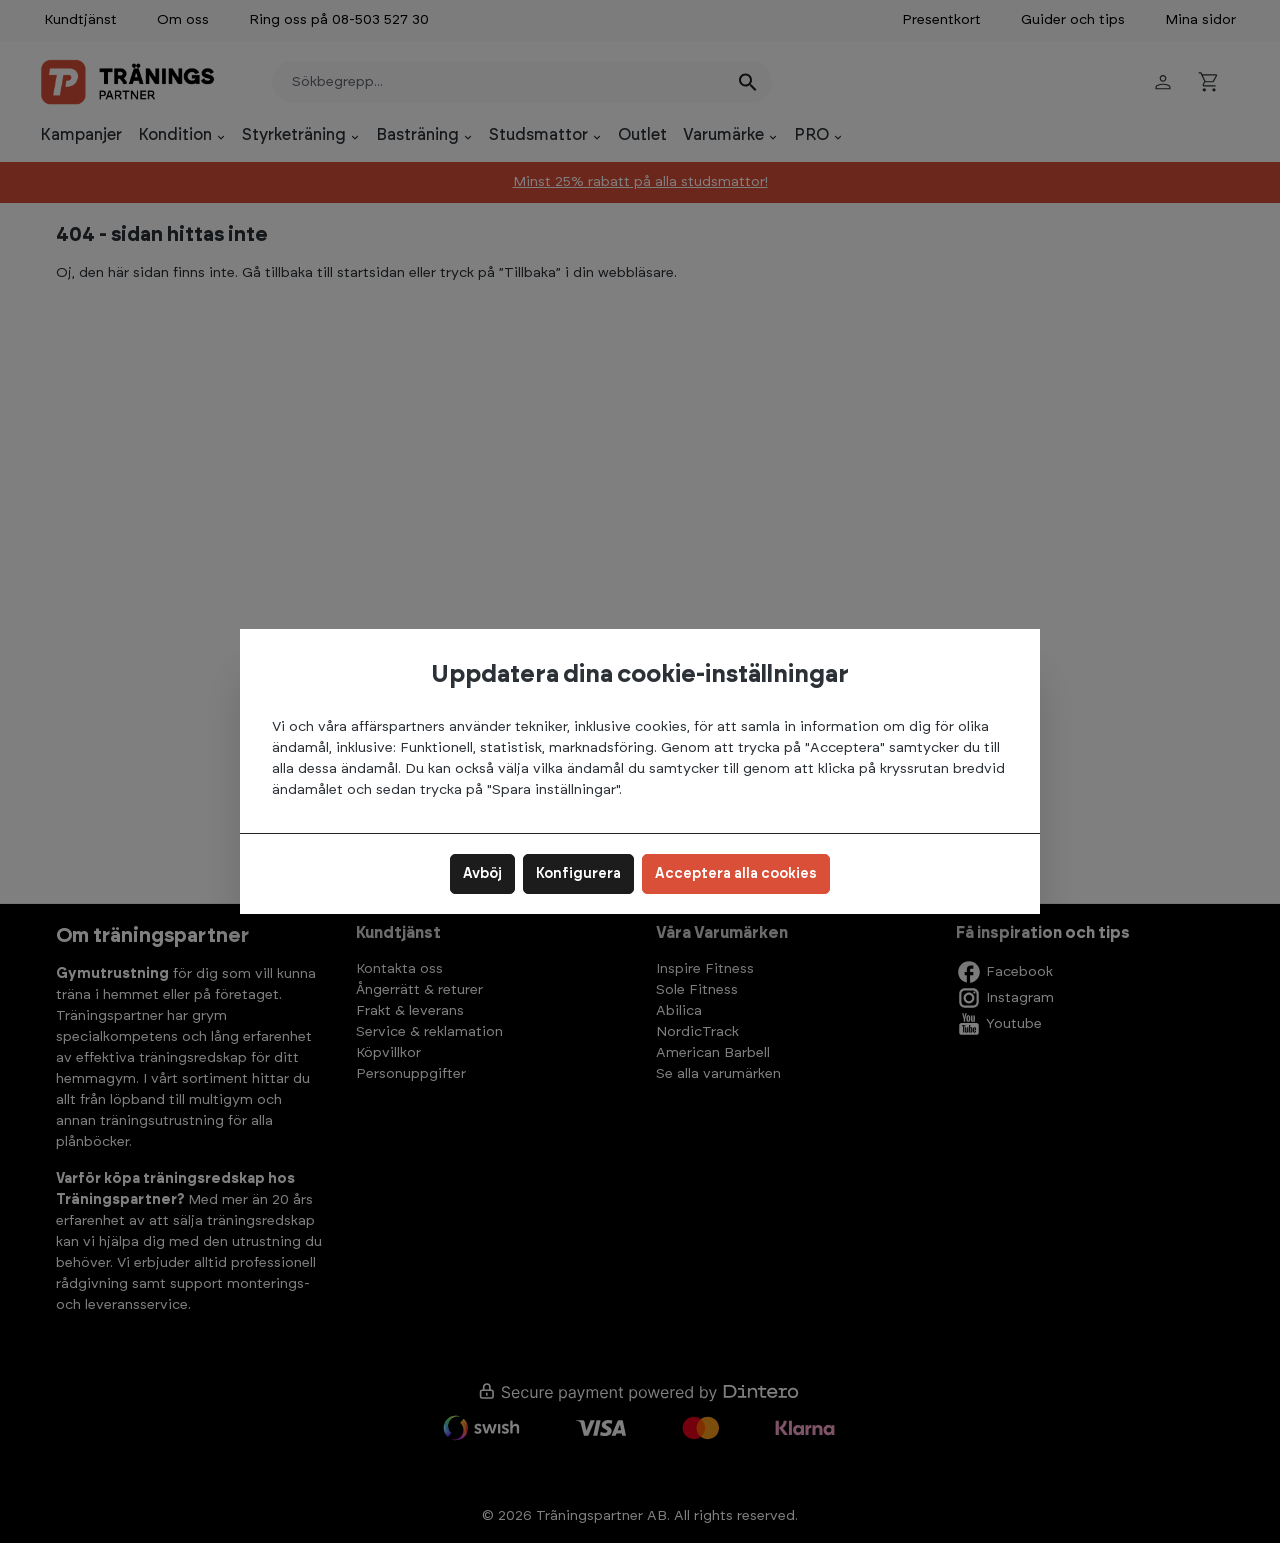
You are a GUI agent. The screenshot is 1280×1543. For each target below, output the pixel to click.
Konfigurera (578, 874)
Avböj (482, 874)
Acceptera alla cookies (736, 874)
